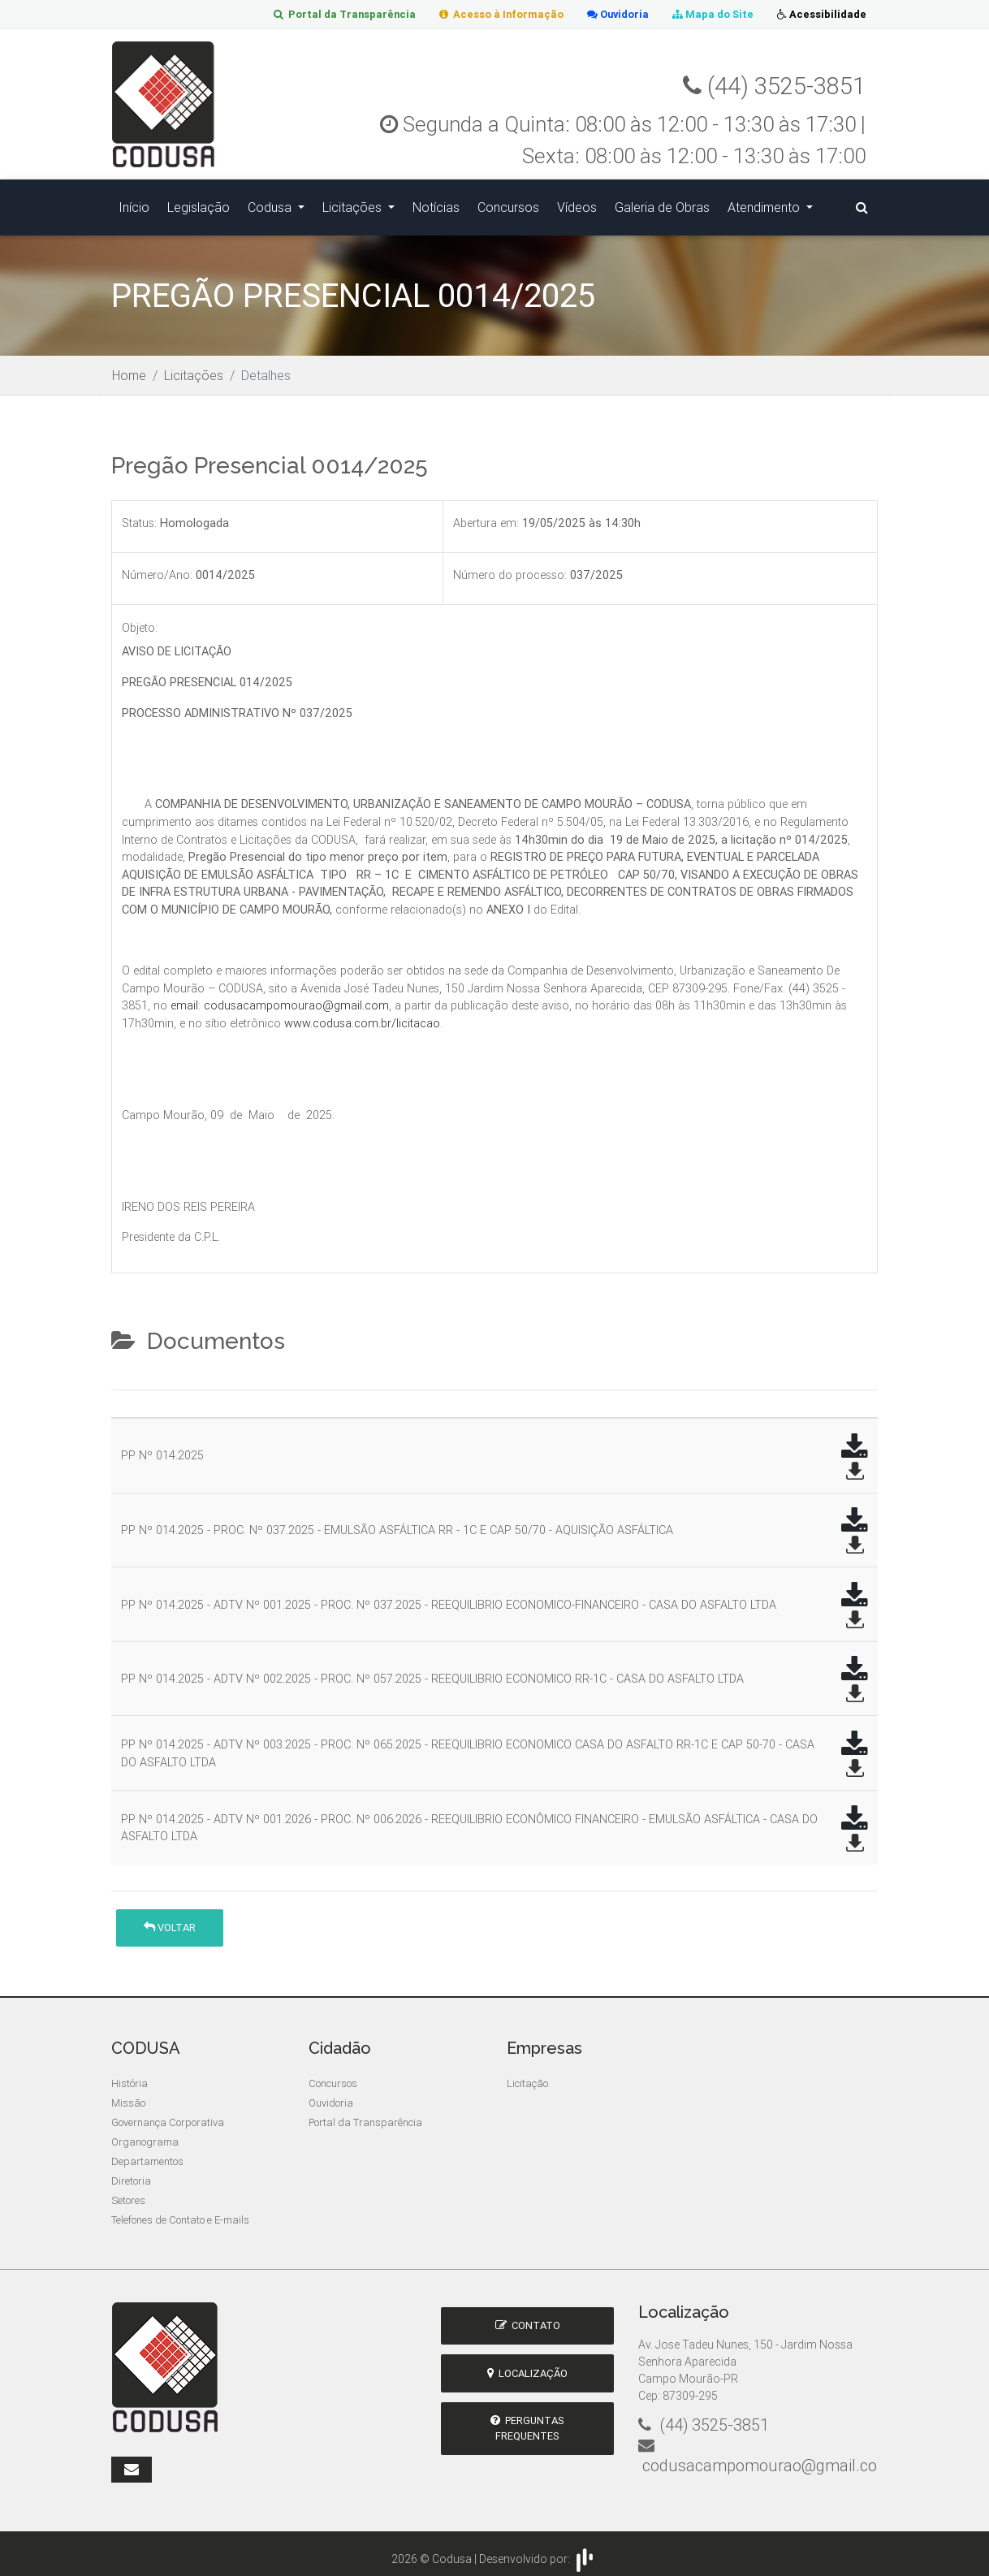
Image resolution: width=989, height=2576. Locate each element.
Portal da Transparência (336, 14)
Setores (128, 2192)
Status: (139, 515)
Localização (527, 2365)
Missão (128, 2095)
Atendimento (765, 203)
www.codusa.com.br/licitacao (362, 1015)
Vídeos (577, 203)
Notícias (436, 203)
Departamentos (147, 2153)
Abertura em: (486, 515)
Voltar (170, 1919)
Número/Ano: (157, 567)
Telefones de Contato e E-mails (180, 2212)
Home (129, 367)
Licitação (527, 2075)
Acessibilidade (821, 14)
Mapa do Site (711, 14)
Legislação (198, 203)
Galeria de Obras (662, 203)
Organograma (145, 2134)
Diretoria (131, 2173)
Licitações (353, 203)
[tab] (125, 1375)
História (129, 2075)
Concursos (508, 203)
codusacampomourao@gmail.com (296, 997)
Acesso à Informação (495, 14)
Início (134, 203)
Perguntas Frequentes (527, 2420)
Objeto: (140, 619)
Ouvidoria (614, 14)
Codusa (271, 203)
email (184, 997)
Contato (527, 2317)
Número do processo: (510, 567)
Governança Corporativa (167, 2114)
